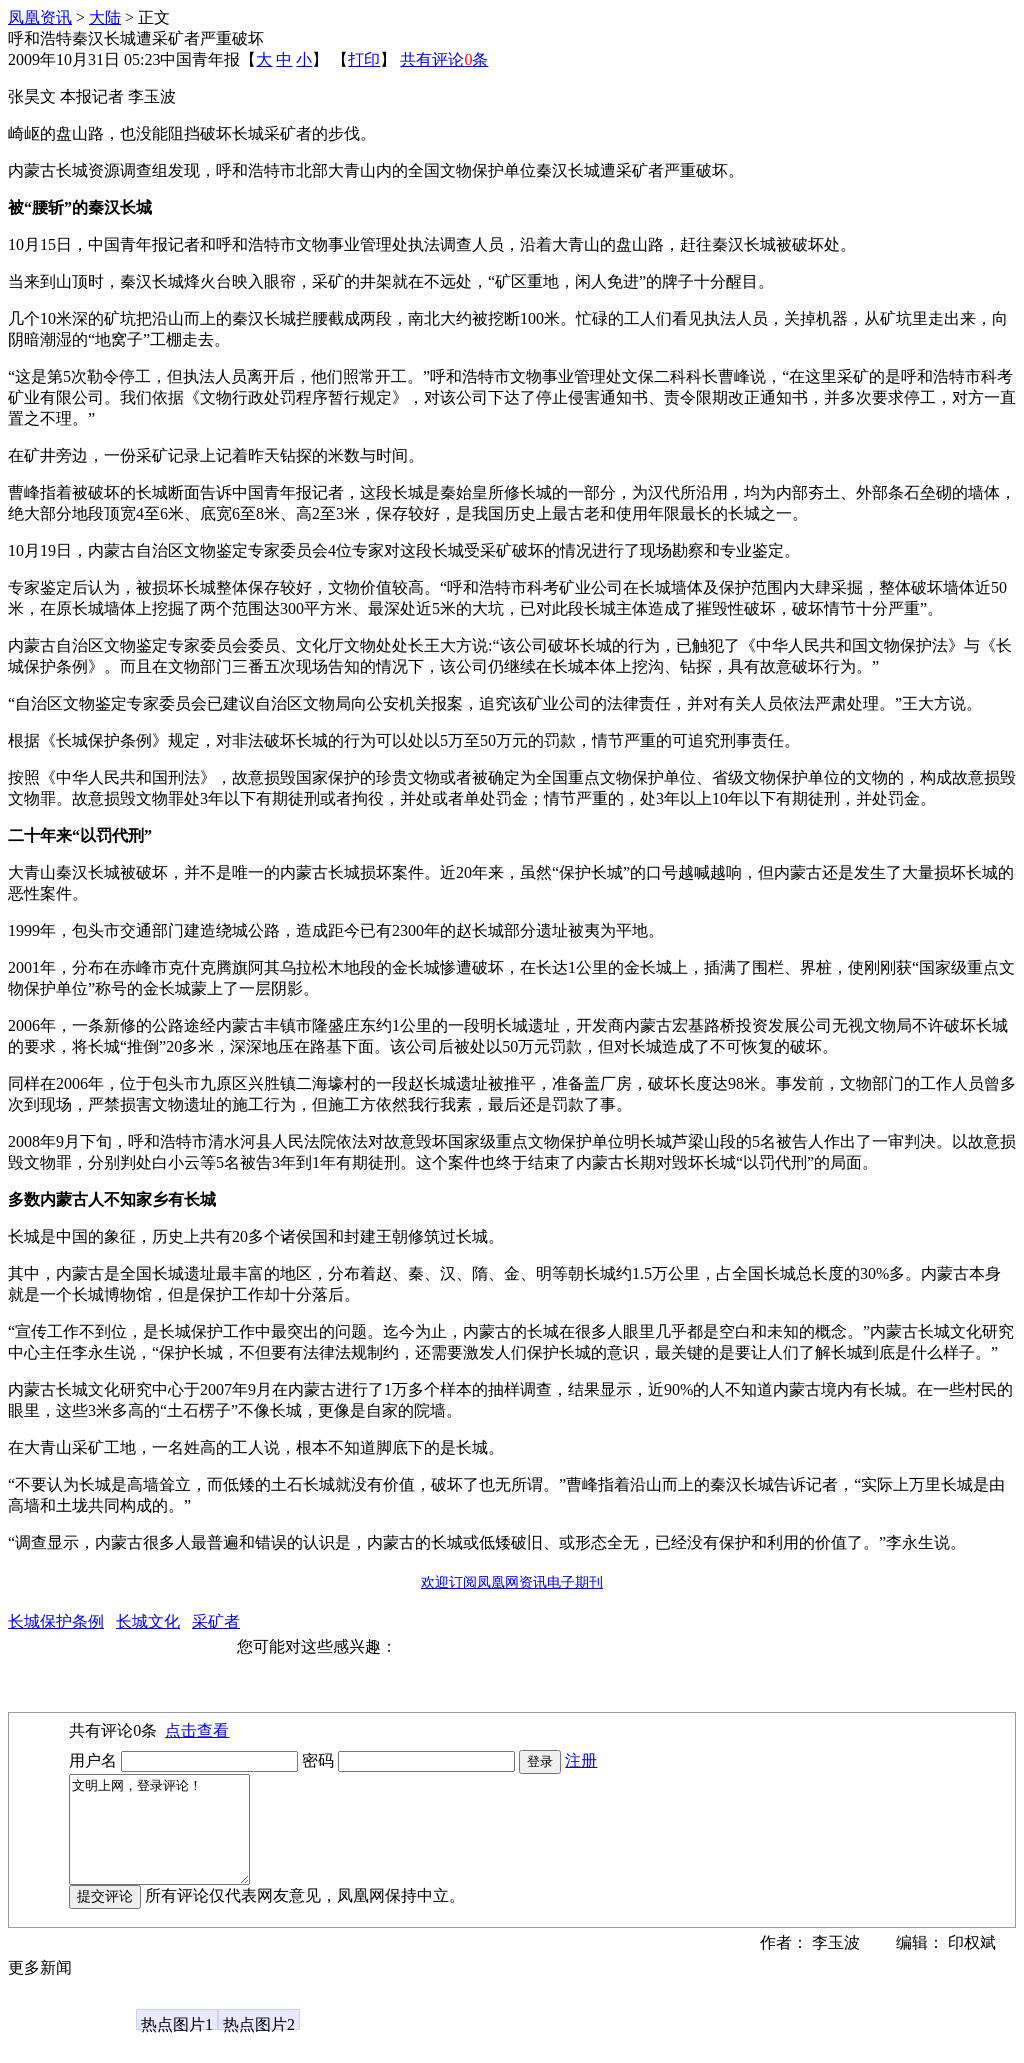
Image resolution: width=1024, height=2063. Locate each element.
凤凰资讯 (40, 17)
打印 (364, 59)
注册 (581, 1760)
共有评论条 (444, 59)
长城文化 (148, 1621)
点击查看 (197, 1730)
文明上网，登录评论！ (169, 1840)
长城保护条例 (56, 1621)
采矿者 (216, 1621)
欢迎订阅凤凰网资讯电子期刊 (512, 1582)
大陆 (105, 17)
